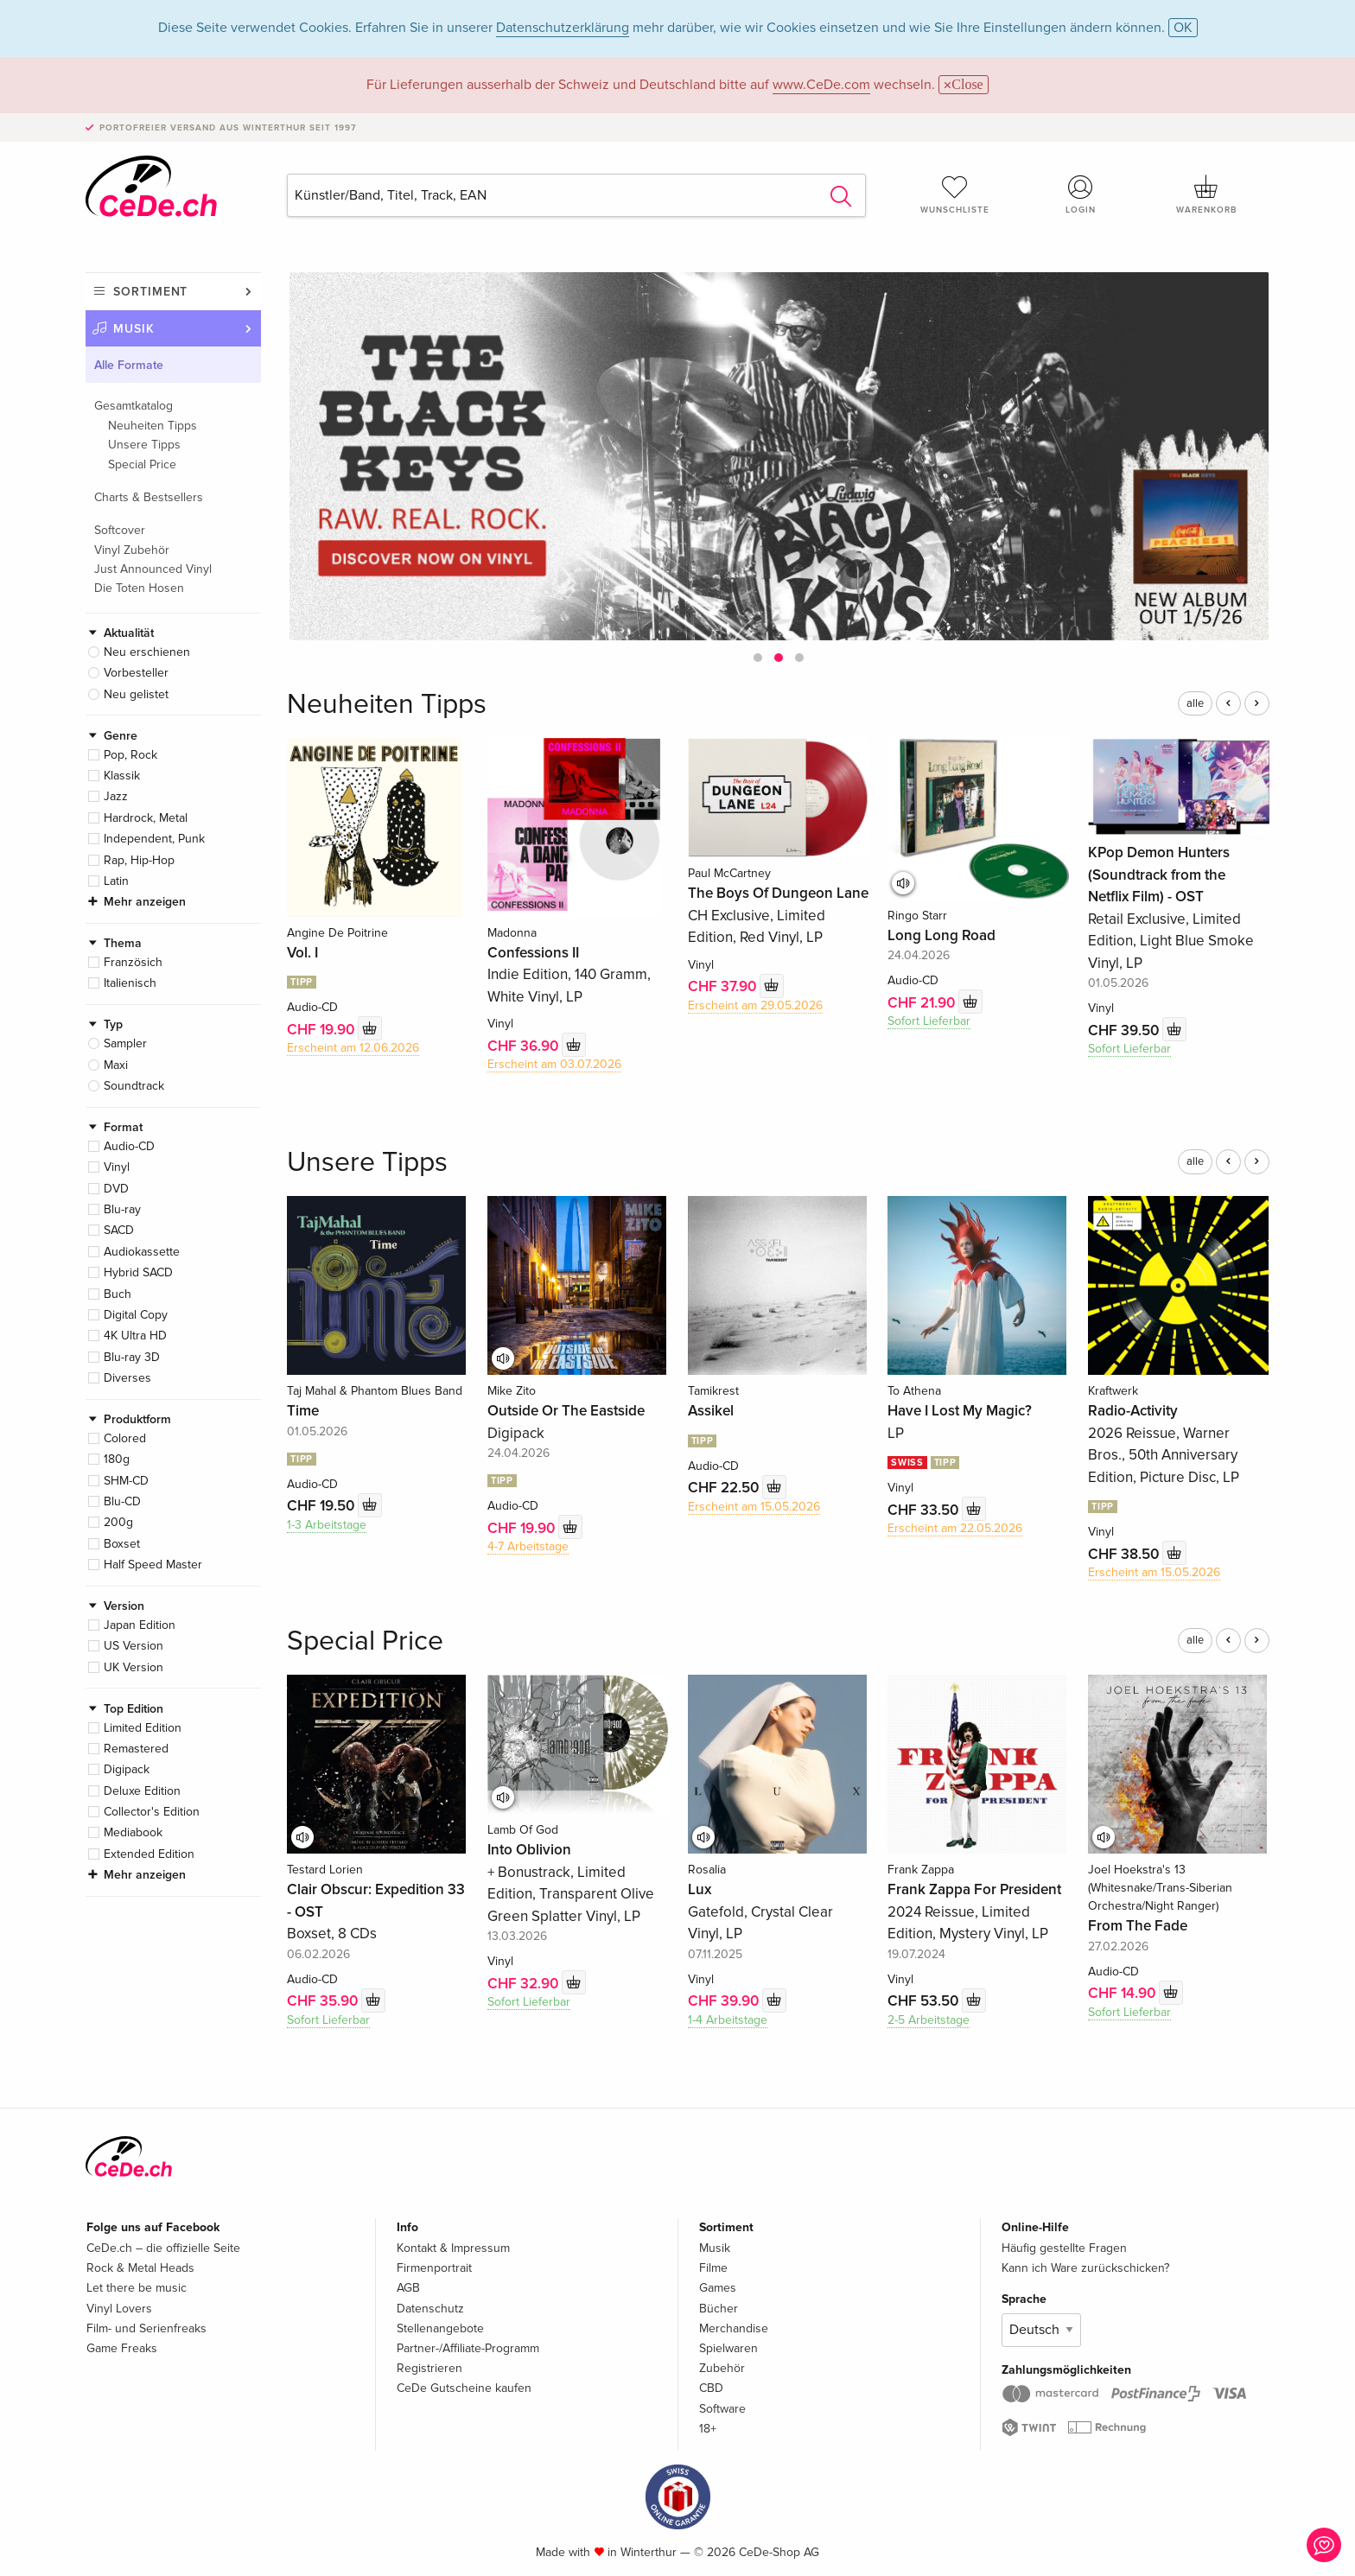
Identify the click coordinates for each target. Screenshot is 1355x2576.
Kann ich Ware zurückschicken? (1085, 2268)
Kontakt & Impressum (453, 2248)
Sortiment (150, 291)
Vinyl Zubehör (131, 550)
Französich (133, 962)
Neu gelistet (136, 694)
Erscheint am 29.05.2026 (755, 1005)
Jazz (116, 796)
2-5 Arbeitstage (928, 2020)
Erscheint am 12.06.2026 (353, 1047)
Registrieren (429, 2368)
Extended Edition (149, 1854)
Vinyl (117, 1167)
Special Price (142, 464)
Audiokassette (142, 1251)
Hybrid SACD (138, 1272)
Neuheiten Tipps (152, 425)
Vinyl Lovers (119, 2308)
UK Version (133, 1667)
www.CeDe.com (821, 84)
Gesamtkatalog (133, 405)
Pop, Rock (130, 754)
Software (722, 2408)
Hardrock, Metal (146, 818)
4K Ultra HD (135, 1335)
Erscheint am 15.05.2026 (754, 1506)
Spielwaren (728, 2348)
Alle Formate (128, 365)
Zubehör (722, 2368)
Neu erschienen (147, 652)
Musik (134, 328)
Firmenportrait (434, 2268)
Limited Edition (142, 1728)
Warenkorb (1206, 194)
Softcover (119, 530)
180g (117, 1459)
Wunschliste (955, 194)
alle (1195, 703)
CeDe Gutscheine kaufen (464, 2388)
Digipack (126, 1769)
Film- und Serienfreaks (146, 2328)
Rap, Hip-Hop (139, 860)
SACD (119, 1230)
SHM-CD (126, 1480)
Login (1081, 194)
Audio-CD (129, 1146)
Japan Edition (139, 1625)
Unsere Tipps (144, 444)
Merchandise (733, 2328)
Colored (125, 1438)
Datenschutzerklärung (562, 27)
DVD (116, 1188)
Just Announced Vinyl (153, 569)
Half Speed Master (153, 1564)
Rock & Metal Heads (140, 2268)
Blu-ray (122, 1209)
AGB (408, 2287)
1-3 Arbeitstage (326, 1524)
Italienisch (130, 983)
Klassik (122, 775)
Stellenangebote (440, 2328)
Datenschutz (430, 2308)
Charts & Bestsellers (148, 497)
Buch (117, 1294)
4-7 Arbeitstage (528, 1546)
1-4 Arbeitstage (727, 2020)
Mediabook (133, 1832)
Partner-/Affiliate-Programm (468, 2348)
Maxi (116, 1065)
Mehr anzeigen (145, 901)
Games (717, 2287)
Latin (116, 881)
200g (118, 1522)
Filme (713, 2268)
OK (1183, 27)
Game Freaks (121, 2348)
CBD (711, 2388)
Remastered (136, 1748)
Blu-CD (122, 1501)
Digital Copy (136, 1314)
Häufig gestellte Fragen (1064, 2248)
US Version (133, 1645)
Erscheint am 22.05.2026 (954, 1528)
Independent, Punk (154, 838)
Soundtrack (134, 1085)
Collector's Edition (152, 1811)
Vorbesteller (136, 672)
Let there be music (136, 2287)
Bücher (718, 2308)
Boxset (122, 1543)
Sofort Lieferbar (928, 1021)
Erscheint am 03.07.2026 (554, 1064)
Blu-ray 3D (132, 1357)
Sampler (125, 1043)
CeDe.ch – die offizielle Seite (163, 2248)
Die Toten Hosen (139, 588)
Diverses (127, 1378)
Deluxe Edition (142, 1791)
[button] (757, 657)
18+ (707, 2428)
